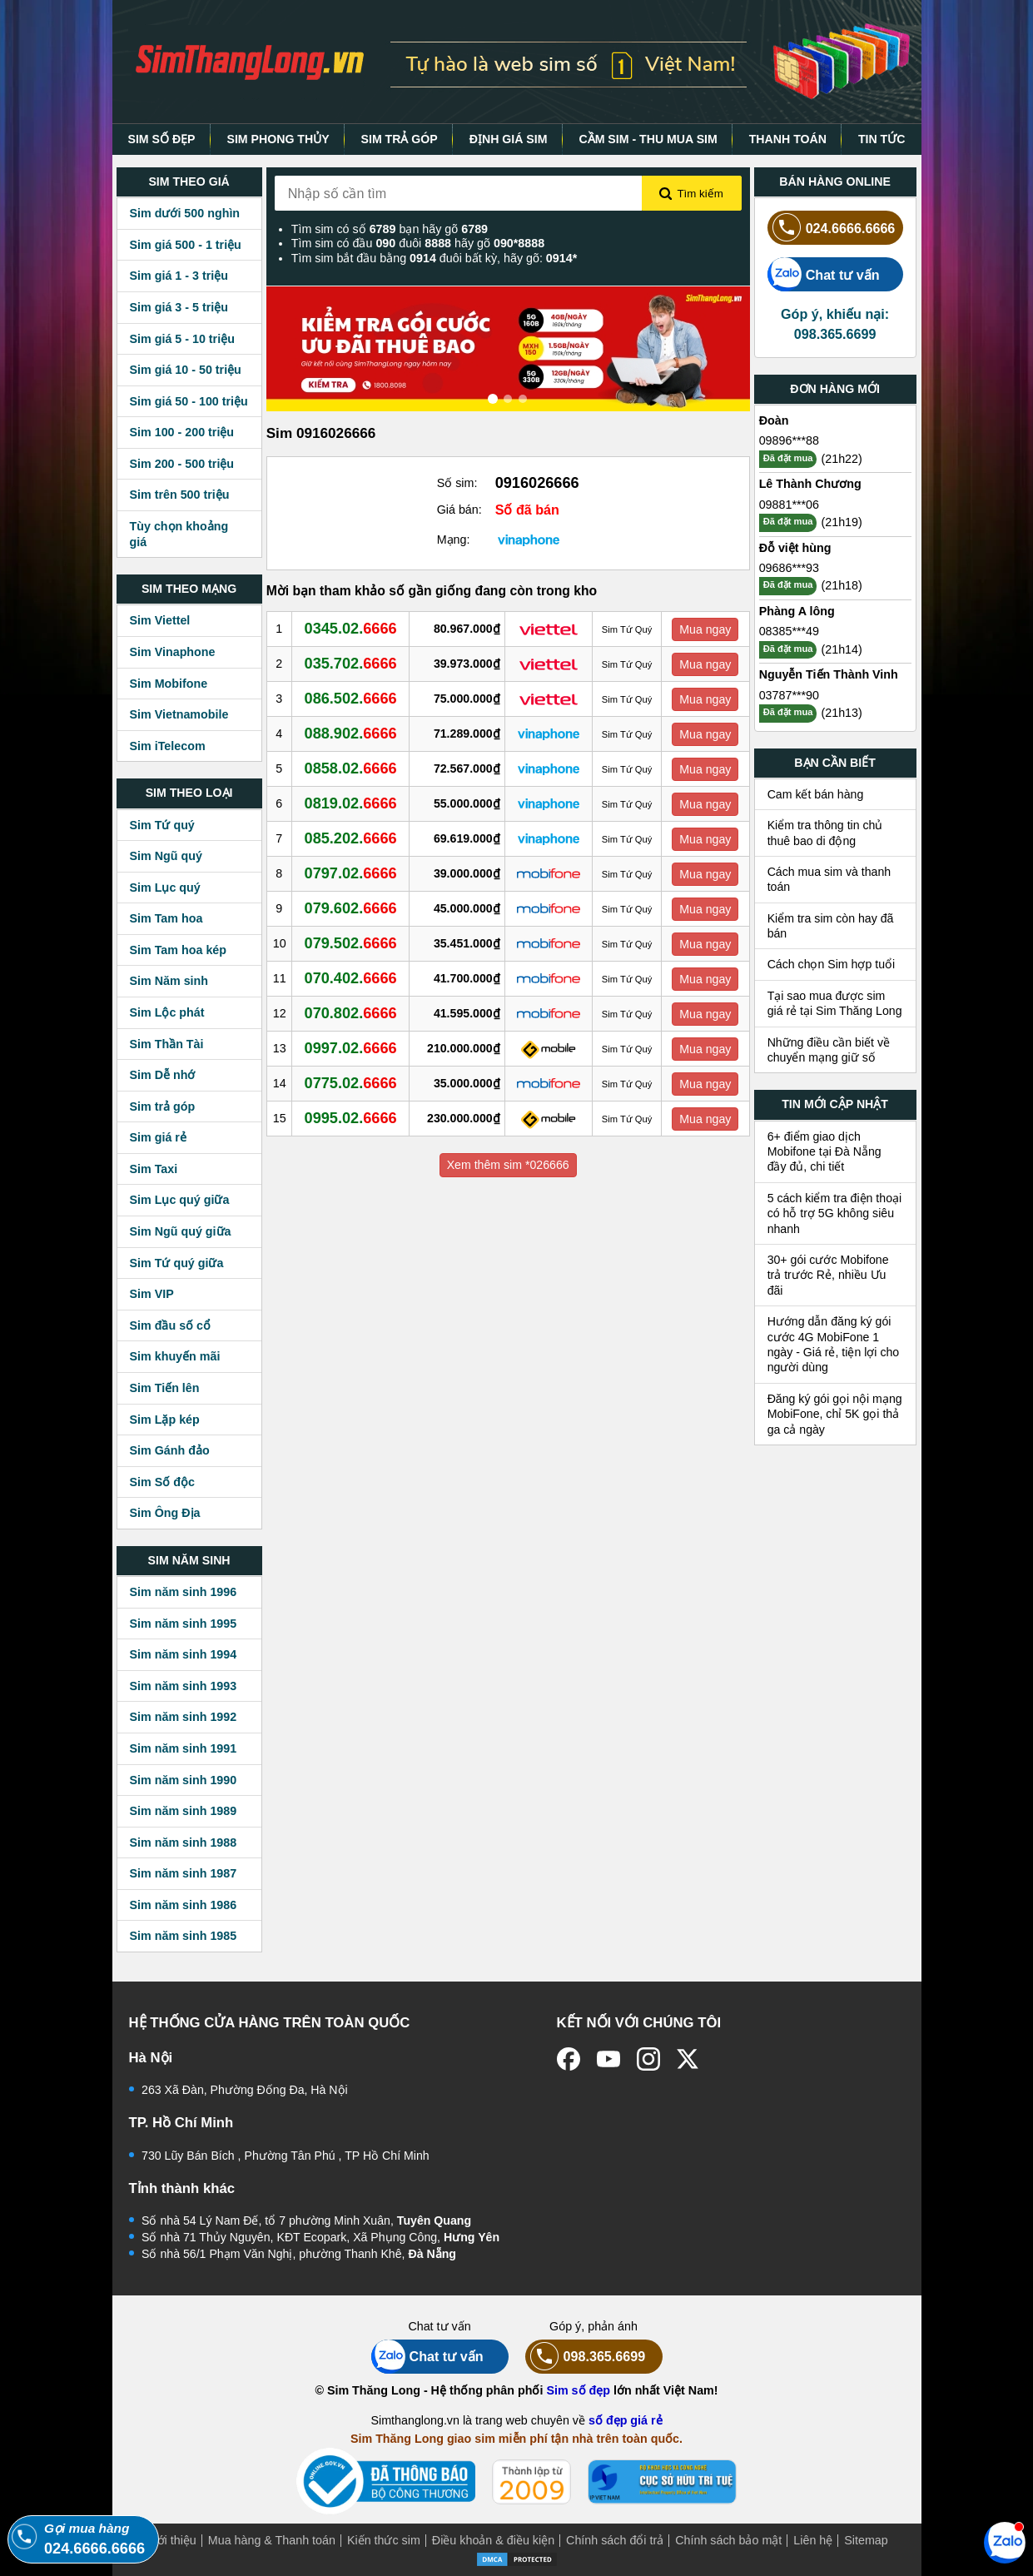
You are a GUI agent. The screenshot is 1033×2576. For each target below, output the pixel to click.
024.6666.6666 (831, 228)
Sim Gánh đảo (170, 1450)
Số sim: (457, 483)
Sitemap (865, 2540)
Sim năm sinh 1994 (183, 1654)
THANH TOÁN (788, 139)
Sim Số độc (162, 1482)
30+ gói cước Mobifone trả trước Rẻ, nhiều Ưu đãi (828, 1275)
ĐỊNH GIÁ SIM (508, 139)
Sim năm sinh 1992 (183, 1716)
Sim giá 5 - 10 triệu (182, 339)
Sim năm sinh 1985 (183, 1935)
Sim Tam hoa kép (178, 950)
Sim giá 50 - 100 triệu (189, 401)
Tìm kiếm (691, 194)
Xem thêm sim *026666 (508, 1164)
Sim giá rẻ (158, 1137)
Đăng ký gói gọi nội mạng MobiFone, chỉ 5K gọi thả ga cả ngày (834, 1414)
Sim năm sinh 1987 (183, 1873)
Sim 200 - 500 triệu (182, 463)
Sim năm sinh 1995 (183, 1623)
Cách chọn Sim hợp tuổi (831, 964)
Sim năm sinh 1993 (183, 1686)
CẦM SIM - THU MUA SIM (648, 139)
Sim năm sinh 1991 (183, 1748)
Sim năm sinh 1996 (183, 1592)
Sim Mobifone (169, 683)
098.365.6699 (585, 2357)
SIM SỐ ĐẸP (161, 139)
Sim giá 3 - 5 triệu (179, 307)
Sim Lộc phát (167, 1012)
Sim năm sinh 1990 (183, 1780)
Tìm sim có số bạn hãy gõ (389, 229)
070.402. (351, 978)
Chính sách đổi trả (614, 2540)
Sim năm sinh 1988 (183, 1842)
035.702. (351, 663)
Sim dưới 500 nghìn (185, 213)
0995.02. (351, 1118)
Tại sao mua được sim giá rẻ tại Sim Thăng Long (834, 1003)
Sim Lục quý (165, 887)
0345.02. (351, 628)
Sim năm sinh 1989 (183, 1811)
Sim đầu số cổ (170, 1325)
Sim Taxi (154, 1169)
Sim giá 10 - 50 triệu (185, 369)
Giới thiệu (170, 2540)
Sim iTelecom (168, 746)
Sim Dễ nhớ (163, 1075)
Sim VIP (152, 1293)
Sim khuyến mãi (175, 1356)
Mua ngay (705, 629)
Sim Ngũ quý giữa (180, 1231)
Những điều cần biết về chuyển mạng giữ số (828, 1050)
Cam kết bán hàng (815, 794)
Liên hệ (812, 2540)
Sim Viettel (160, 620)
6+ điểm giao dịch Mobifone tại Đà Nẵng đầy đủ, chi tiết (824, 1152)
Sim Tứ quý (162, 825)
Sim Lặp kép (165, 1419)
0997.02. (351, 1048)
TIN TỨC (882, 139)
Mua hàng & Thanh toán (271, 2540)
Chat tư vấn (823, 274)
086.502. (351, 698)
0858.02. (351, 768)
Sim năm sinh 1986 (183, 1905)
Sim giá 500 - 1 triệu (185, 244)
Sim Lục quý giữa (180, 1199)
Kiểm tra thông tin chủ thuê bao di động (825, 832)
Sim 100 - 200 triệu (182, 432)
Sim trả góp (163, 1106)
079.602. (351, 908)
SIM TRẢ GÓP (399, 139)
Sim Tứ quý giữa (177, 1263)
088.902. (351, 733)
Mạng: (453, 539)
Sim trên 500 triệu (180, 494)
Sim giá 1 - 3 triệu (179, 275)
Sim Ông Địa (165, 1512)
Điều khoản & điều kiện (493, 2540)
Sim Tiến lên (165, 1388)
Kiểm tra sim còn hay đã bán (830, 926)
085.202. (351, 838)
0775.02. (351, 1083)
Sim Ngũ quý (166, 856)
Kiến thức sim (383, 2540)
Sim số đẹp (578, 2390)
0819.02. (351, 803)
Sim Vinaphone (173, 652)
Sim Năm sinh (169, 980)
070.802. (351, 1013)
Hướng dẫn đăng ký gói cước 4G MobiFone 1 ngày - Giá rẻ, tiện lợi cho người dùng (833, 1344)
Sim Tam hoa (166, 918)
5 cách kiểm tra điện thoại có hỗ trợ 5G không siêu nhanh (834, 1213)
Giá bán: (459, 509)
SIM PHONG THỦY (277, 139)
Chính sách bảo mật (728, 2540)
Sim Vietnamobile (179, 714)
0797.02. (351, 873)
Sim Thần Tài (167, 1044)
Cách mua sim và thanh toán (829, 879)
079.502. (351, 943)
